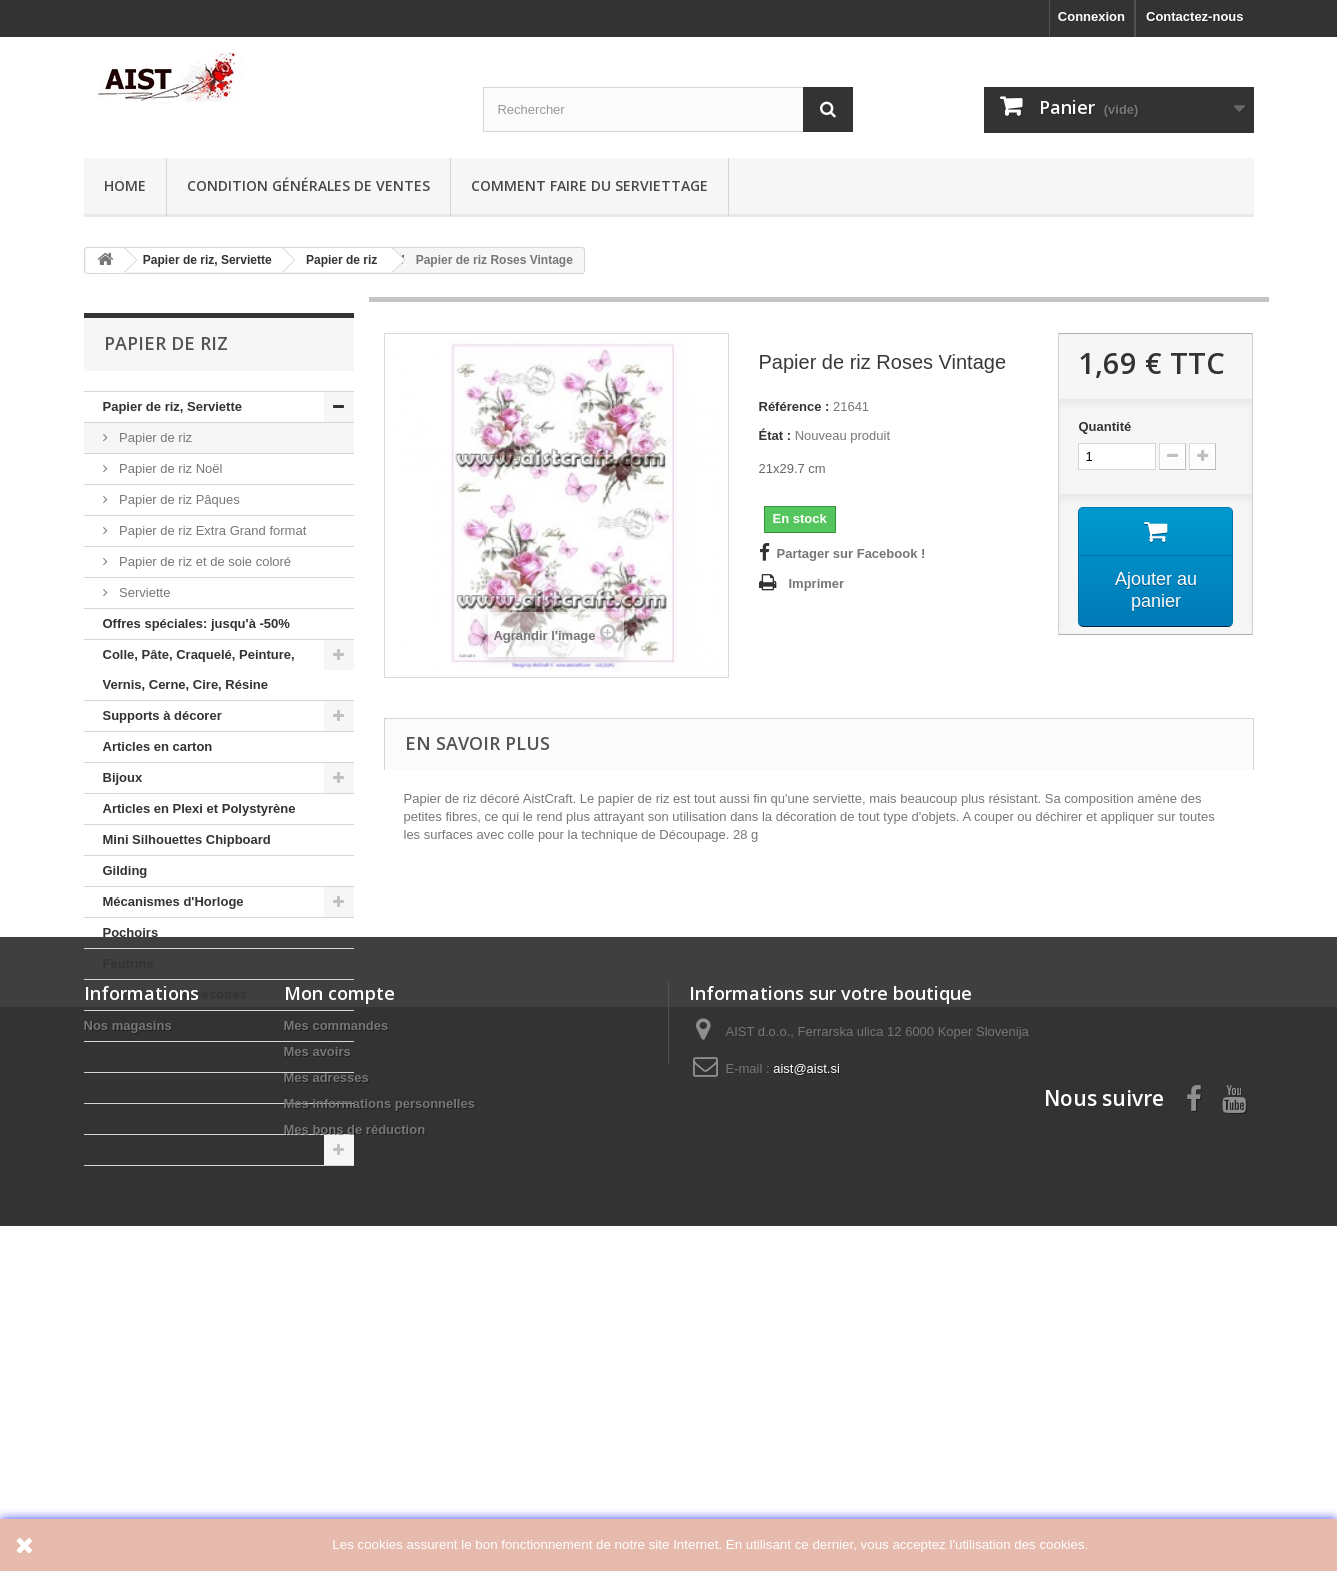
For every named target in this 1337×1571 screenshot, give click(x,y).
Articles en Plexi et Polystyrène (199, 808)
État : (775, 435)
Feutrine (128, 963)
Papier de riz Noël (169, 468)
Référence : (794, 406)
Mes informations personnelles (379, 1412)
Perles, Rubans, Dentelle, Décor (201, 1025)
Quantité (1104, 426)
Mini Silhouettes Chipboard (187, 839)
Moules (125, 1056)
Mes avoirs (317, 1360)
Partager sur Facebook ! (851, 553)
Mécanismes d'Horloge (173, 901)
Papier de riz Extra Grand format (211, 530)
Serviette (143, 592)
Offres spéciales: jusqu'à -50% (196, 623)
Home (125, 185)
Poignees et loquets (164, 1118)
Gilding (125, 870)
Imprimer (817, 583)
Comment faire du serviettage (589, 185)
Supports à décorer (162, 715)
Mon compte (339, 1302)
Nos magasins (128, 1334)
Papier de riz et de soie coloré (204, 561)
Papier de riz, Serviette (172, 406)
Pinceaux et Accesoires (175, 994)
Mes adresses (326, 1386)
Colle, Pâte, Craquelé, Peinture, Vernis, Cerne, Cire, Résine (199, 669)
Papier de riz (154, 437)
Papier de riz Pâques (178, 499)
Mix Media (134, 1149)
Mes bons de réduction (355, 1438)
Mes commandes (336, 1334)
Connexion (1091, 16)
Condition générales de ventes (308, 185)
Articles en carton (158, 746)
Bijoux (123, 777)
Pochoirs (131, 932)
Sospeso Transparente (172, 1087)
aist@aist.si (806, 1377)
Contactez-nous (1195, 16)
